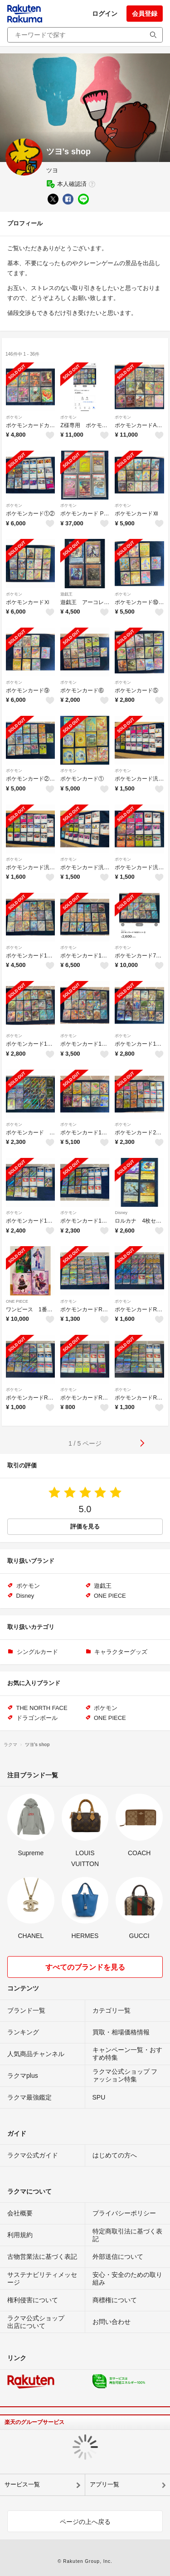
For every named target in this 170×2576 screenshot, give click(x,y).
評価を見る (85, 1526)
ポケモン (14, 417)
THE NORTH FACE (42, 1708)
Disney (121, 1212)
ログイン (104, 13)
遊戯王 (66, 594)
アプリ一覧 (104, 2484)
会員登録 (144, 13)
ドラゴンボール (37, 1717)
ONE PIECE (17, 1301)
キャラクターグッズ (120, 1651)
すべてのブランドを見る (85, 1967)
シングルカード (37, 1651)
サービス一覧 (22, 2484)
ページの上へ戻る (85, 2521)
